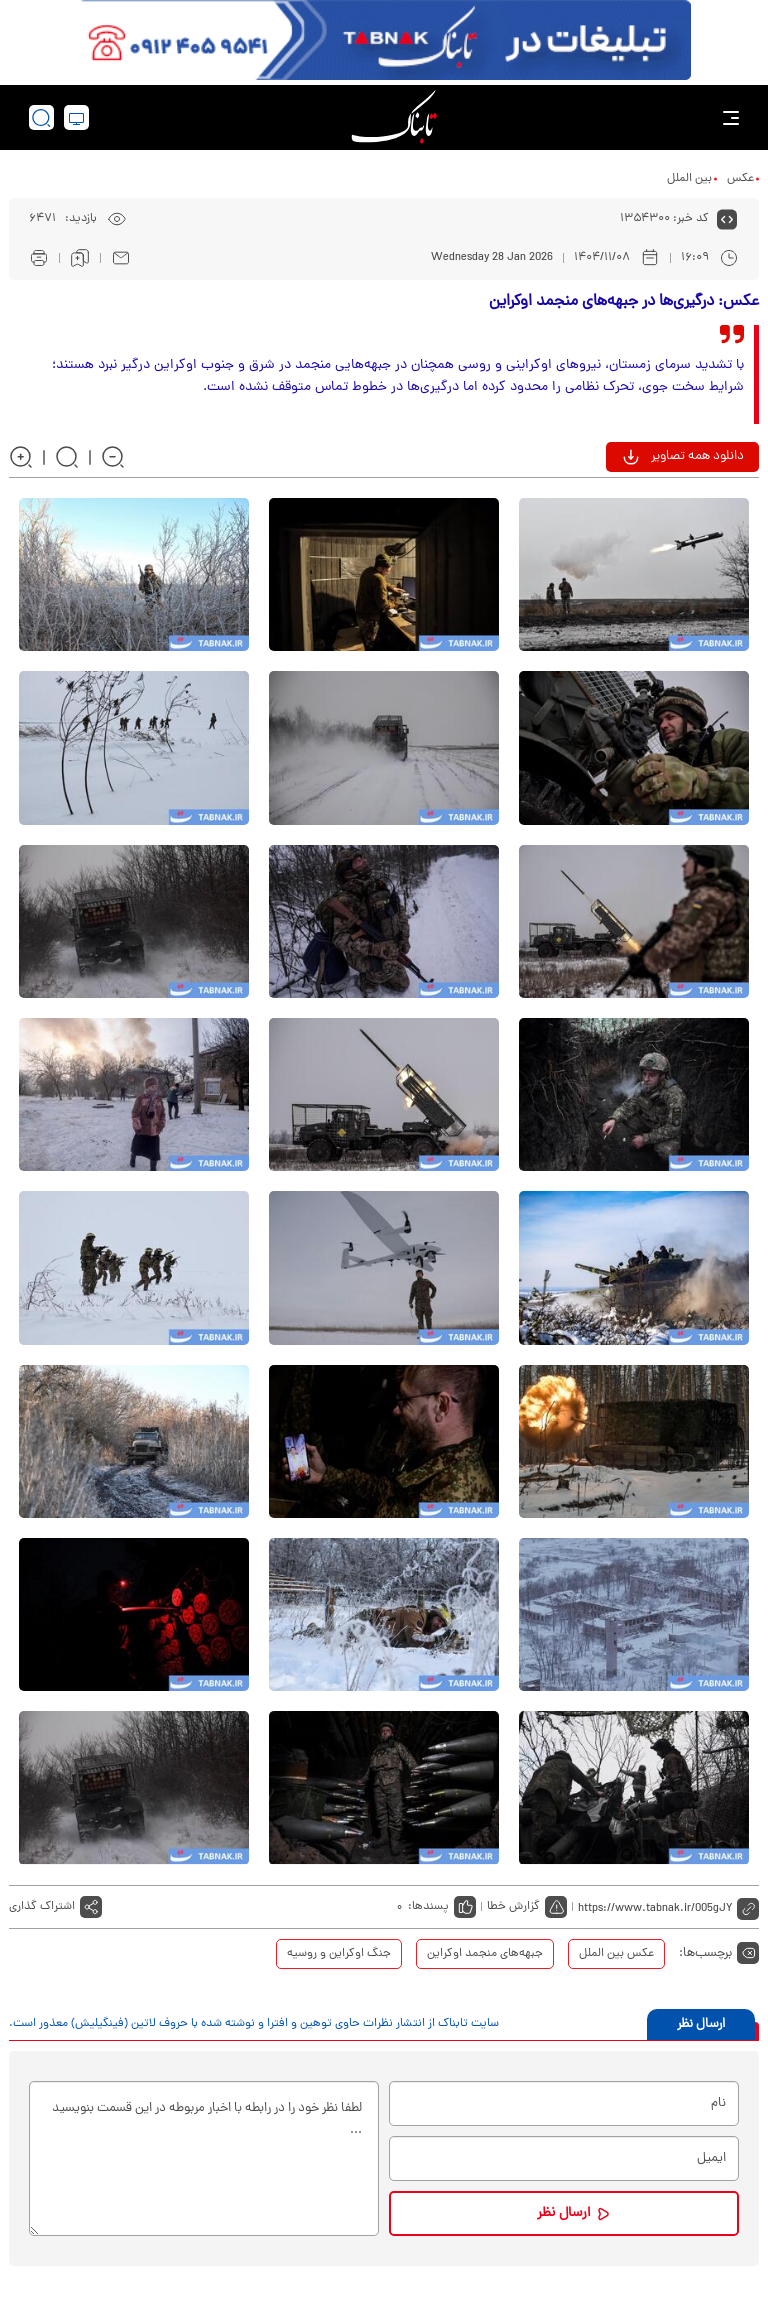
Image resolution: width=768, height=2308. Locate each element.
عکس (740, 179)
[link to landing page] (394, 117)
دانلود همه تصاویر (697, 456)
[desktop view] (76, 117)
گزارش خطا (513, 1907)
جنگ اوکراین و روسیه (339, 1954)
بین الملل (689, 179)
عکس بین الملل (616, 1954)
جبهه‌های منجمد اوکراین (485, 1954)
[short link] (668, 1907)
